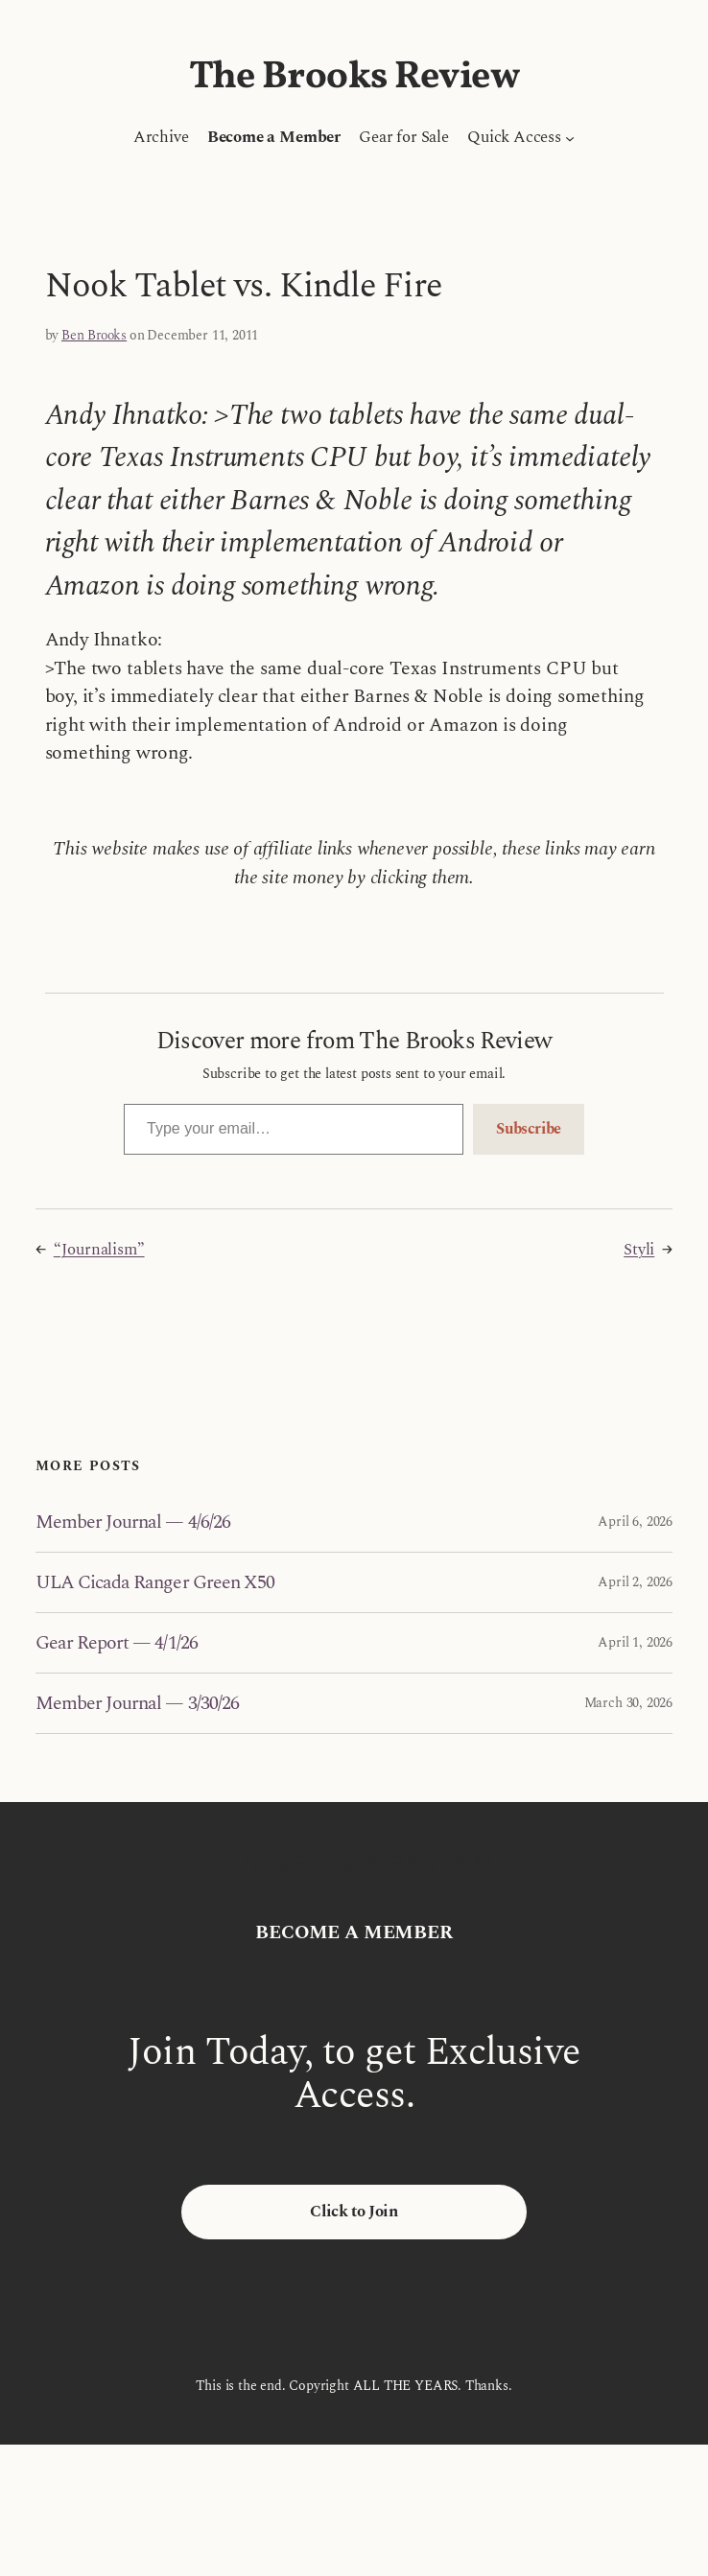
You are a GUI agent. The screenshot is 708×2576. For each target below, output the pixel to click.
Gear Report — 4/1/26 (116, 1642)
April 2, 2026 (635, 1582)
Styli (639, 1249)
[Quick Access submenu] (570, 137)
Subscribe (528, 1128)
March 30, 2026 (628, 1703)
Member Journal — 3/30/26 (137, 1703)
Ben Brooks (94, 335)
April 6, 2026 (635, 1521)
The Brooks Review (354, 78)
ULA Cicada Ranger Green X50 (154, 1582)
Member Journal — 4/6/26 (132, 1522)
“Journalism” (99, 1249)
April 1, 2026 (635, 1642)
